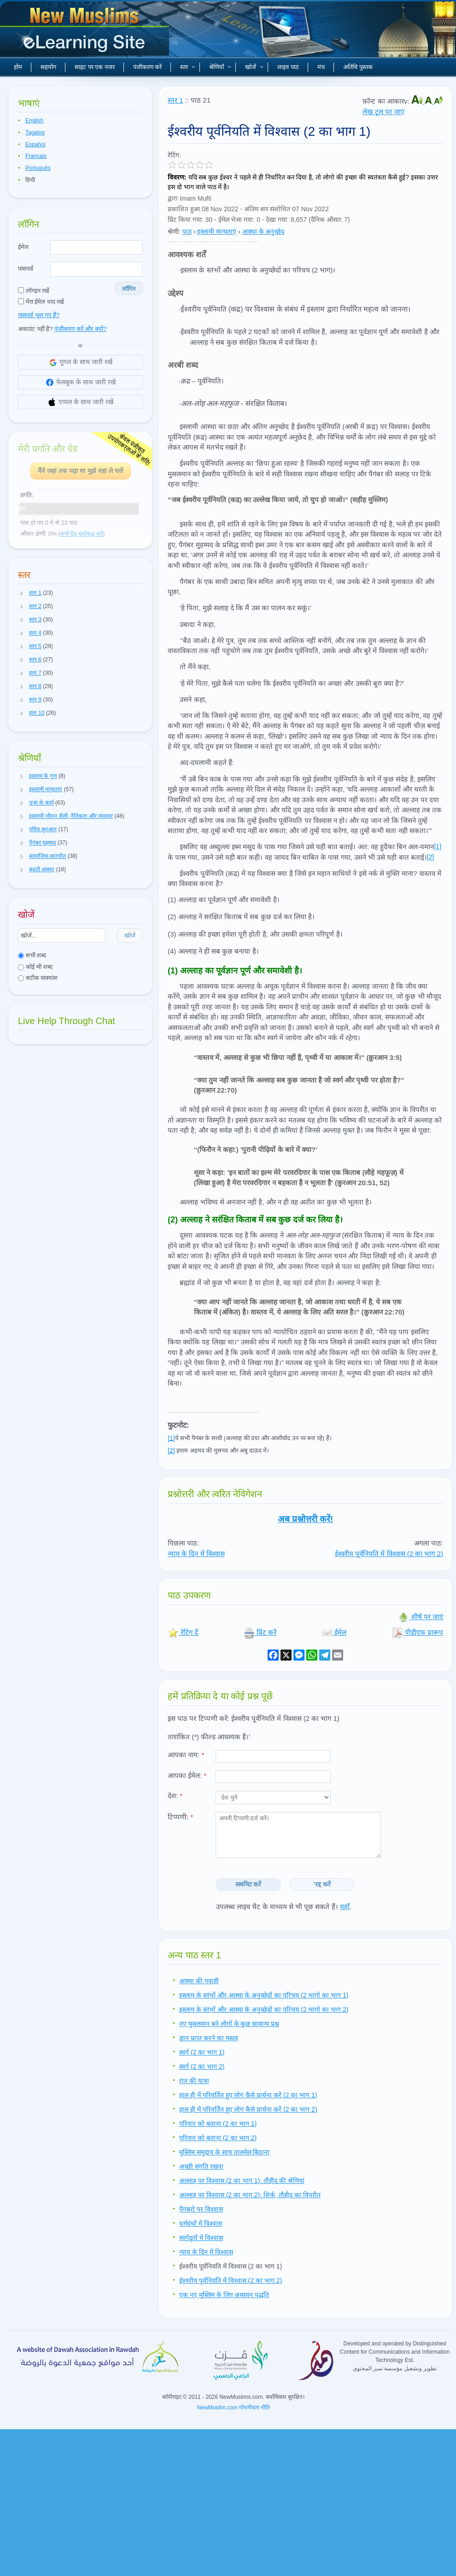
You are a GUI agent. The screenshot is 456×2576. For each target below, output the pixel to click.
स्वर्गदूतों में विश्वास (201, 2237)
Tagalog (35, 132)
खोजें (254, 67)
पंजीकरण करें (147, 67)
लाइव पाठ (288, 67)
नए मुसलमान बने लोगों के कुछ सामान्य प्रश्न (229, 2023)
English (34, 120)
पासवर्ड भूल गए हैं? (38, 315)
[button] (22, 593)
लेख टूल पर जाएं (383, 112)
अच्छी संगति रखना (201, 2166)
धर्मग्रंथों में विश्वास (200, 2223)
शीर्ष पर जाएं (420, 1617)
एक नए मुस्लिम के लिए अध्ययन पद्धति (224, 2294)
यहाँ (345, 1906)
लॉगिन (128, 288)
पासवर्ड (25, 268)
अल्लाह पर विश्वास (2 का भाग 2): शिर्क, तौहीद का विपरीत (250, 2195)
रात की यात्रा (194, 2080)
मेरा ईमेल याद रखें (41, 301)
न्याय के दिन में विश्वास (196, 1553)
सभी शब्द (32, 955)
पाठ (187, 231)
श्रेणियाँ (220, 67)
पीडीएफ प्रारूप (417, 1632)
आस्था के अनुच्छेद (263, 231)
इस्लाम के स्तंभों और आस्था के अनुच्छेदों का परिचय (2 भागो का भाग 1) (263, 1995)
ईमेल (23, 246)
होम (18, 67)
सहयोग (48, 67)
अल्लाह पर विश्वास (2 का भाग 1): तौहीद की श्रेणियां (241, 2180)
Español (35, 144)
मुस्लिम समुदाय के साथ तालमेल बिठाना (224, 2152)
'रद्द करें (322, 1884)
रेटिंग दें (183, 1632)
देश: (175, 1796)
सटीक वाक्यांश (38, 977)
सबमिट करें (248, 1884)
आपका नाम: (186, 1755)
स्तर (187, 67)
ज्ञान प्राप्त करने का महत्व (208, 2038)
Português (38, 168)
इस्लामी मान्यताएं (216, 231)
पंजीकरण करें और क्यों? (80, 328)
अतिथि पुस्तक (358, 67)
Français (36, 156)
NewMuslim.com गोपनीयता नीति (233, 2407)
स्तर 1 (175, 100)
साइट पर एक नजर (95, 67)
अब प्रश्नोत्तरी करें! (305, 1519)
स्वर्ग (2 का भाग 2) (201, 2066)
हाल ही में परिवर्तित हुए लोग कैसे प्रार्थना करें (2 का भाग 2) (248, 2109)
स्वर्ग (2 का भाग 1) (201, 2052)
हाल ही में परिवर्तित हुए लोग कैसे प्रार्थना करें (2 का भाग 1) (248, 2095)
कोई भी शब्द (35, 966)
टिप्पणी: (180, 1817)
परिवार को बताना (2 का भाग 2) (218, 2138)
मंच (321, 67)
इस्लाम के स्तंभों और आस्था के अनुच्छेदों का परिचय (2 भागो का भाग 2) (263, 2009)
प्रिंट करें (260, 1632)
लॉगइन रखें (33, 290)
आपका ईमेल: (187, 1775)
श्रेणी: (174, 231)
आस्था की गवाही (199, 1981)
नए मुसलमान (85, 32)
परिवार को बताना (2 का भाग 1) (218, 2123)
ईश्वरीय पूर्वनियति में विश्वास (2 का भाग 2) (389, 1553)
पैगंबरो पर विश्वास (201, 2209)
